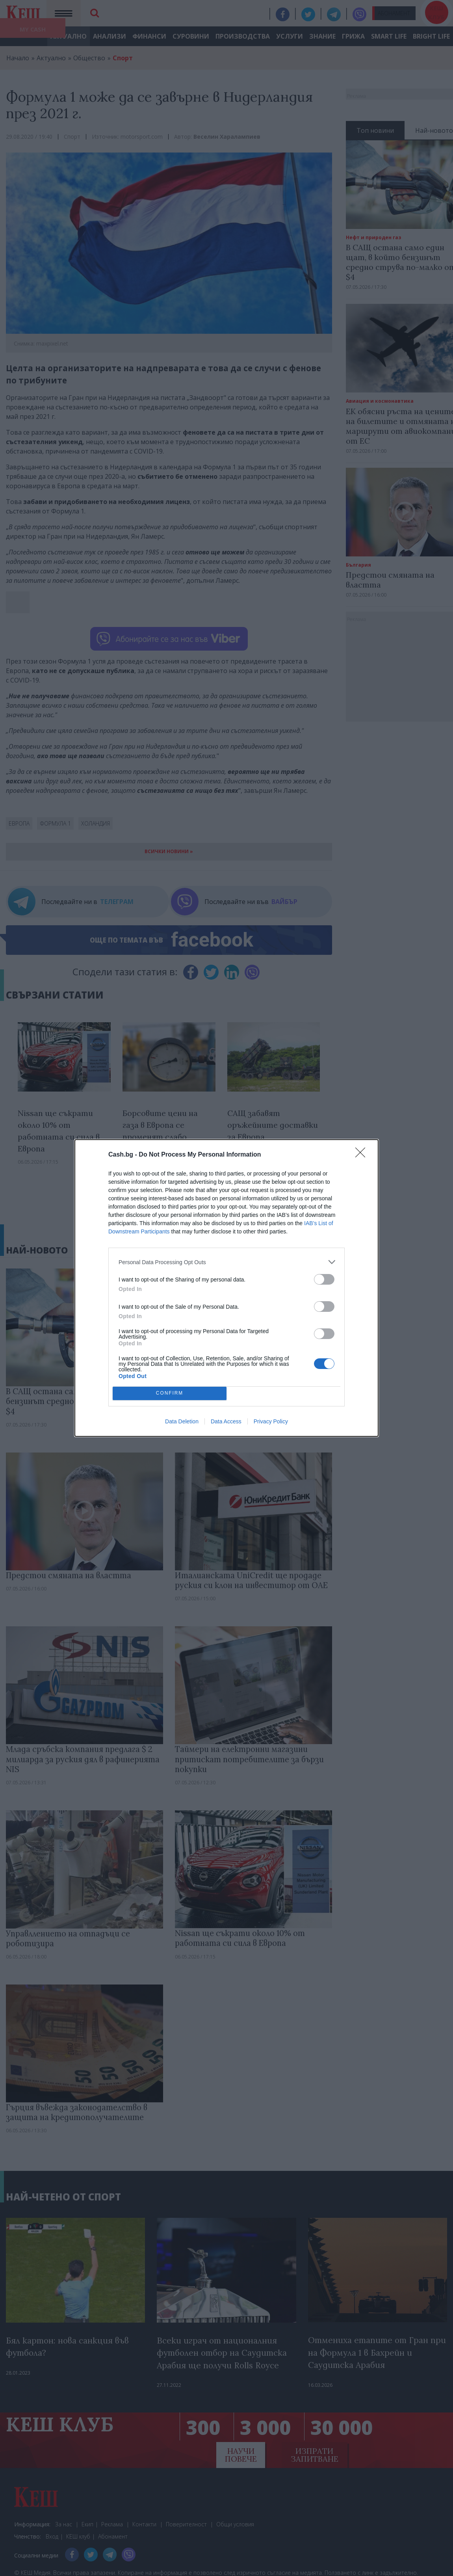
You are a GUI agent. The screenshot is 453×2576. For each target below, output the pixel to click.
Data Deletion (182, 1421)
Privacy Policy (271, 1421)
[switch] (324, 1279)
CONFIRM (169, 1394)
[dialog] (226, 1288)
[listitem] (226, 1262)
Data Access (226, 1421)
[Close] (362, 1155)
